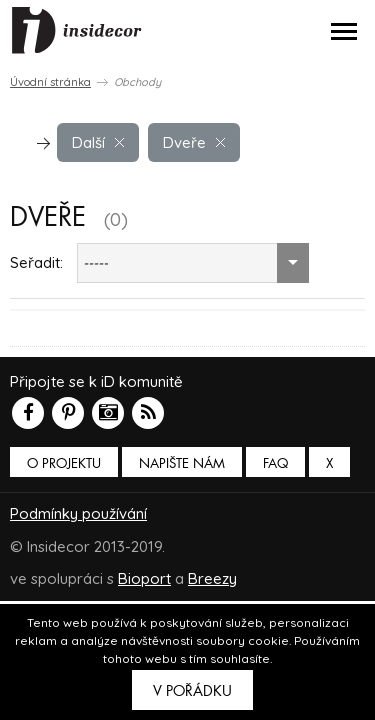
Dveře (194, 142)
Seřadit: (36, 262)
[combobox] (193, 263)
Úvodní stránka (50, 82)
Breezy (212, 578)
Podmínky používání (78, 513)
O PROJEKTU (64, 463)
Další (98, 142)
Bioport (144, 578)
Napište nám (182, 463)
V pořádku (192, 691)
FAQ (275, 463)
